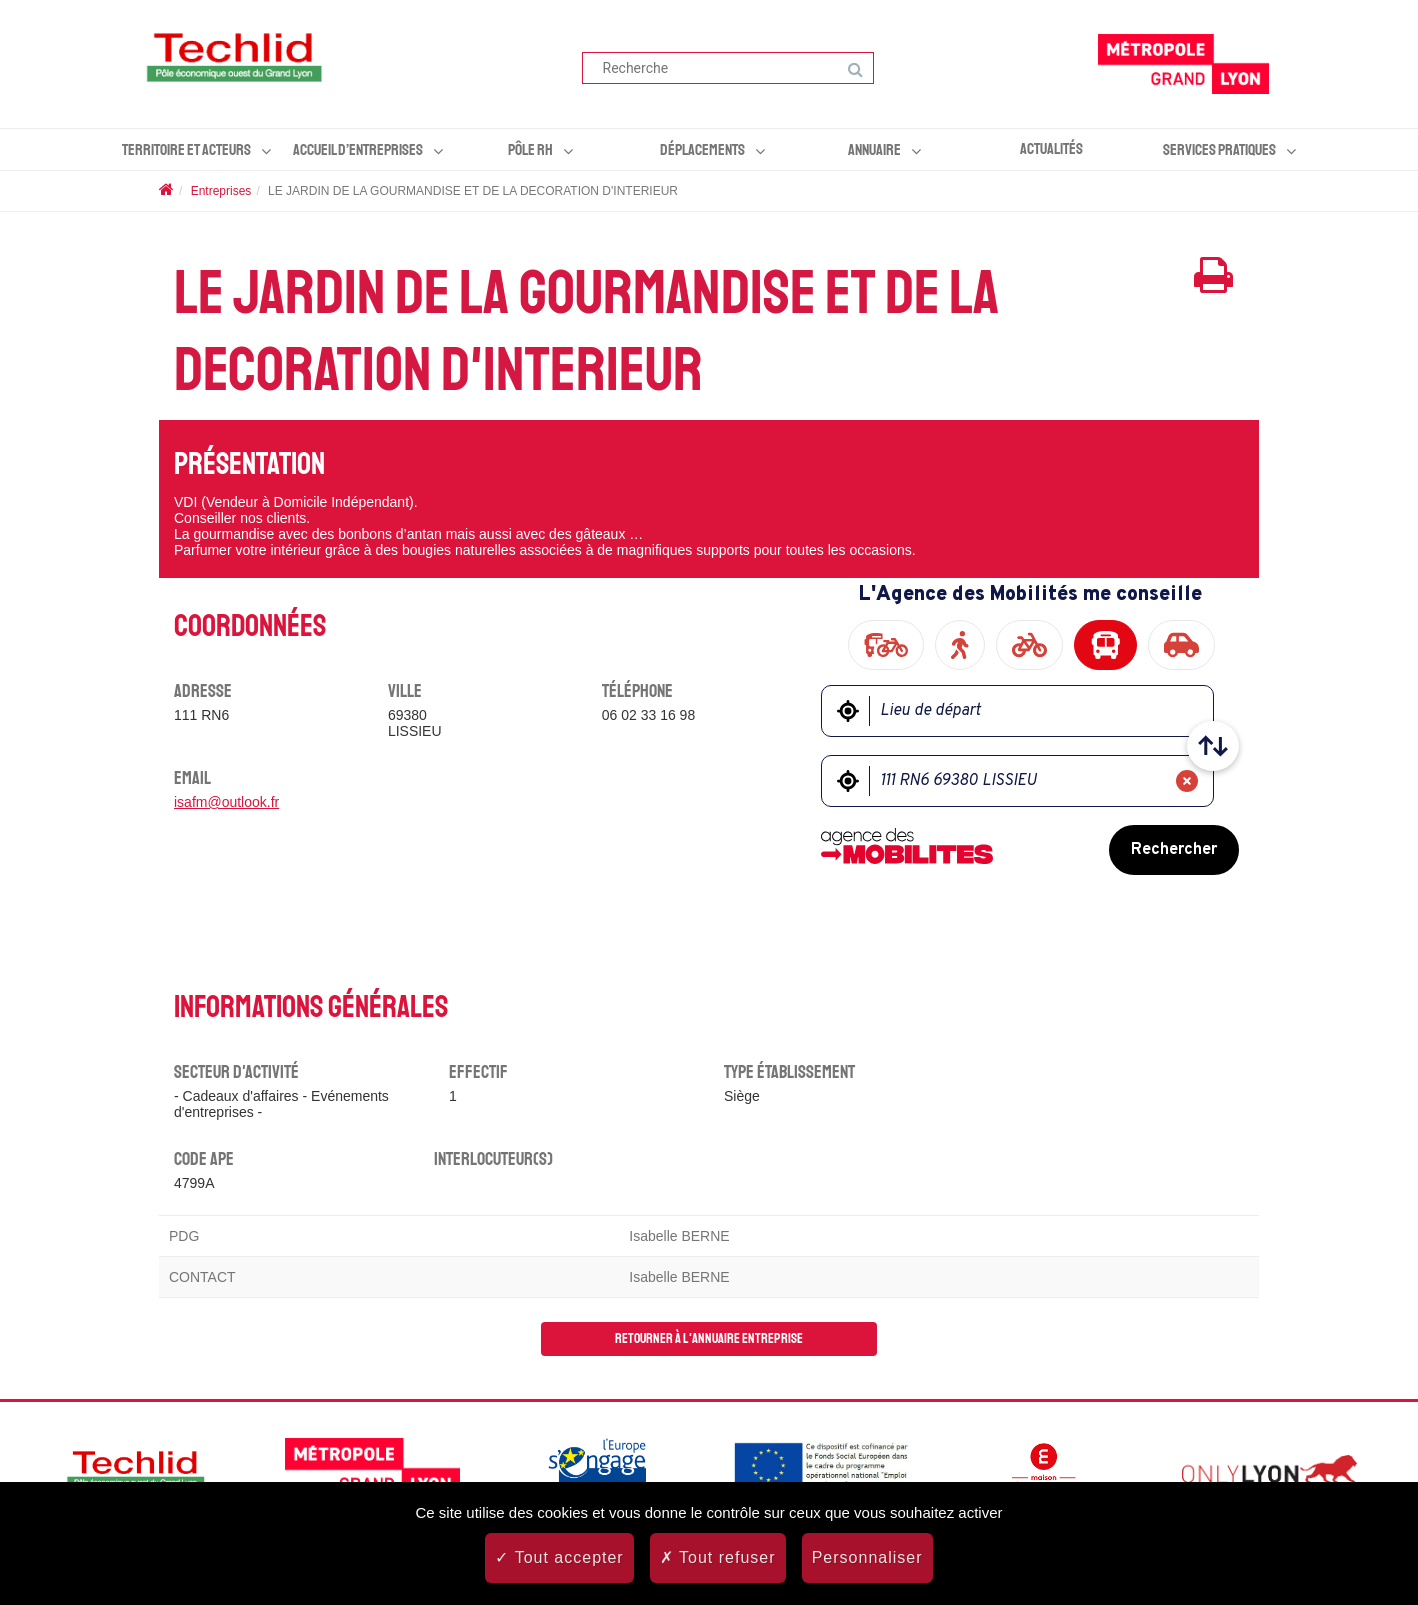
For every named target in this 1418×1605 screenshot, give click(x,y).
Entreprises (221, 191)
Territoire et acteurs (186, 150)
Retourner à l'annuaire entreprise (709, 1338)
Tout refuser (718, 1557)
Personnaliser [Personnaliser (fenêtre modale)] (867, 1557)
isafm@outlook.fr (226, 802)
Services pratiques (1219, 150)
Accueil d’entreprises (358, 150)
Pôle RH (530, 150)
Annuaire (874, 150)
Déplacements (702, 150)
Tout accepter (559, 1557)
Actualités (1051, 149)
